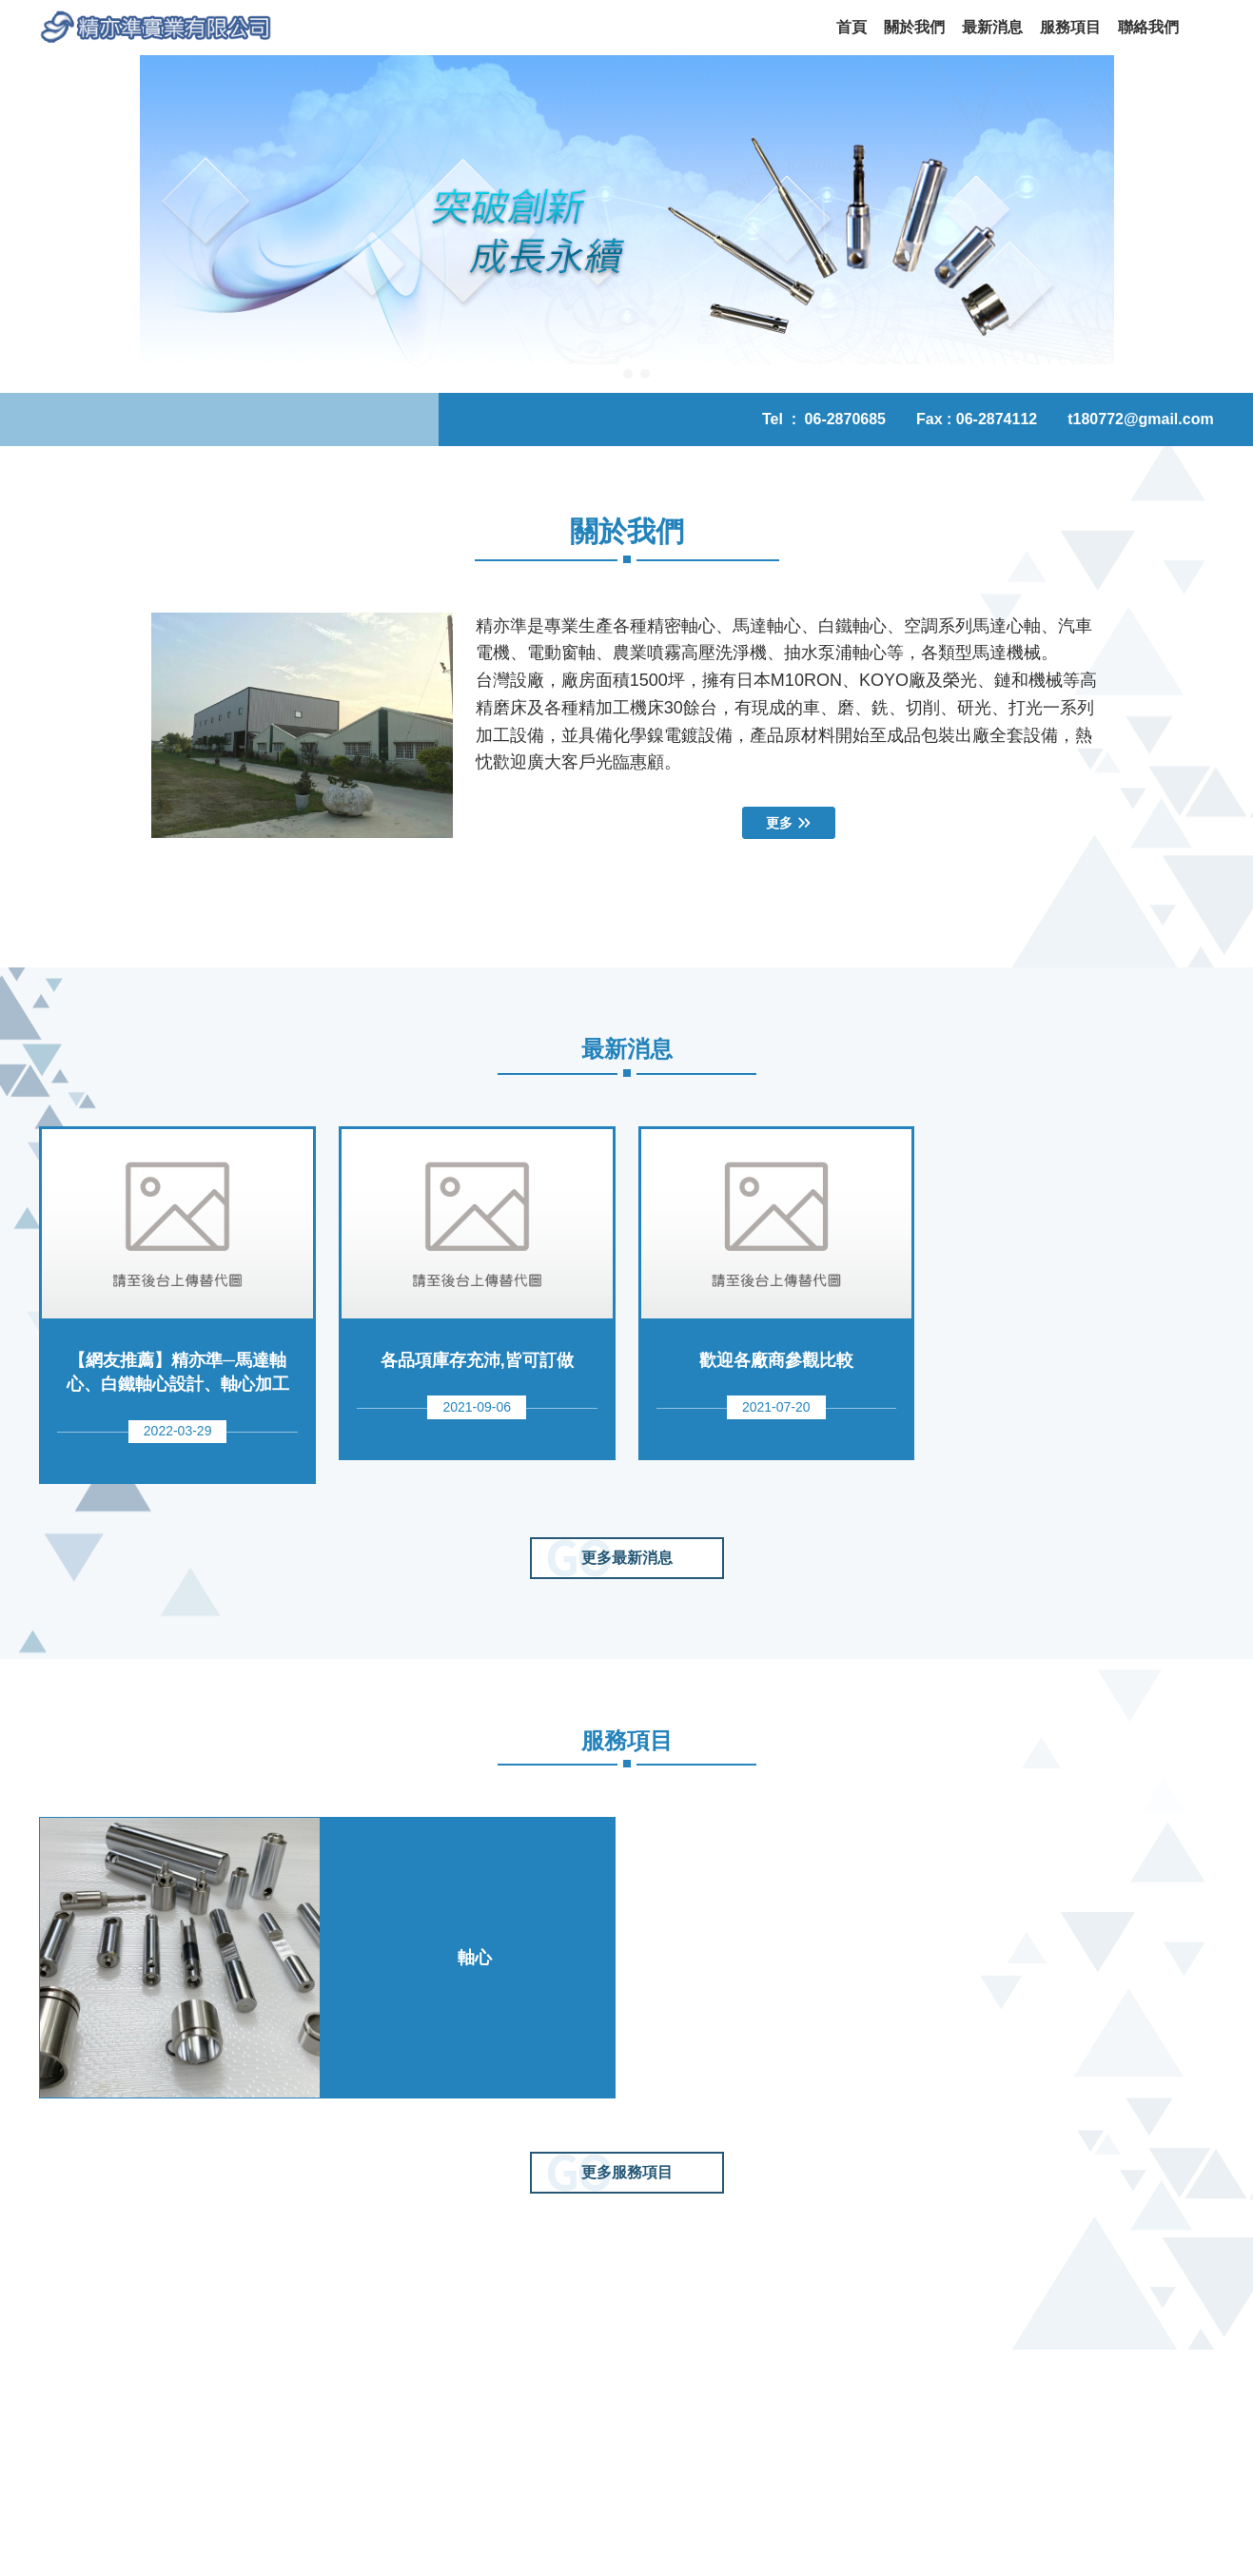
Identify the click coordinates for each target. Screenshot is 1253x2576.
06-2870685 (845, 419)
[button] (28, 224)
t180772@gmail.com (1140, 419)
